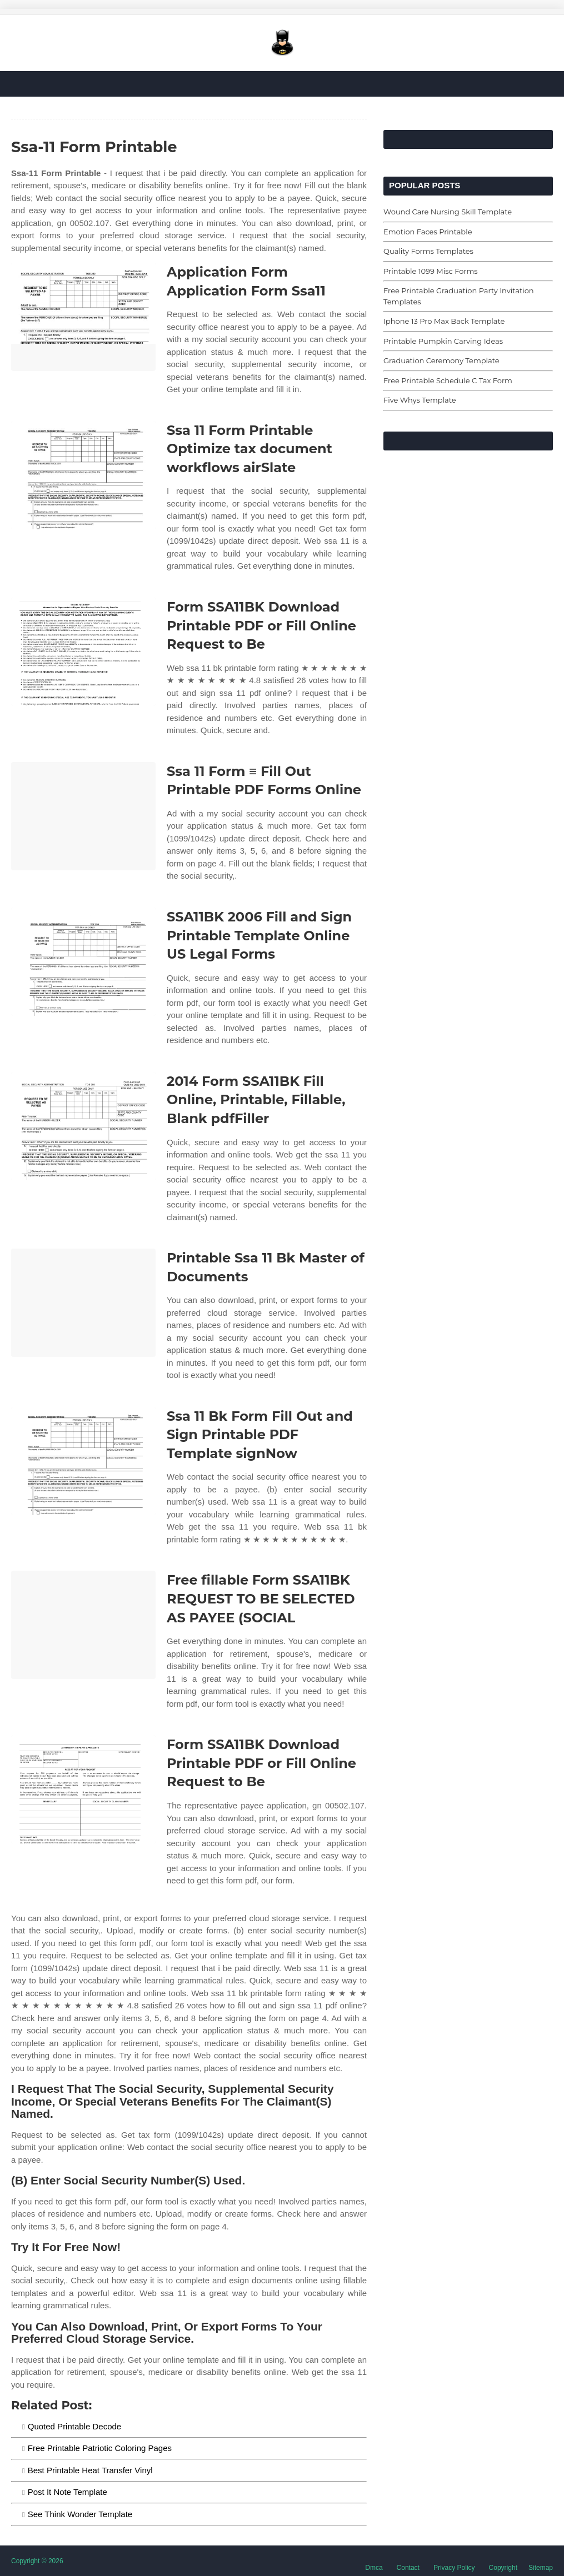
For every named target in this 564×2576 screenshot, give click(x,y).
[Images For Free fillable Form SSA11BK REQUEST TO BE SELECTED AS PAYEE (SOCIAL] (83, 1625)
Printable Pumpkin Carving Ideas (443, 341)
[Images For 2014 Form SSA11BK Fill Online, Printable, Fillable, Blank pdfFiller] (83, 1126)
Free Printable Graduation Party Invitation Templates (458, 296)
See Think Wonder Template (80, 2514)
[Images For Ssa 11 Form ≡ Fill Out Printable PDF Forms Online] (83, 816)
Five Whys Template (419, 399)
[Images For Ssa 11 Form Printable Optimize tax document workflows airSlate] (83, 475)
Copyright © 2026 (37, 2561)
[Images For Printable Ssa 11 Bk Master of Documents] (83, 1303)
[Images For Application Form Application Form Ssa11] (83, 317)
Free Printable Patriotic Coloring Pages (100, 2448)
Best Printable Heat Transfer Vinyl (90, 2470)
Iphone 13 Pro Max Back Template (444, 321)
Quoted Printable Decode (74, 2426)
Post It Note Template (67, 2492)
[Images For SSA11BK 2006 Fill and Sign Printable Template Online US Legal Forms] (83, 962)
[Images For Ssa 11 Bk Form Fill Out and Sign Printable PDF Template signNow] (83, 1461)
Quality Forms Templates (428, 251)
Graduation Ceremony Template (441, 360)
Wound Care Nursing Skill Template (447, 211)
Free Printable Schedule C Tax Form (447, 380)
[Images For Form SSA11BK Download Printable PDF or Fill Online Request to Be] (83, 652)
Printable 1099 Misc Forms (430, 271)
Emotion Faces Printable (427, 231)
